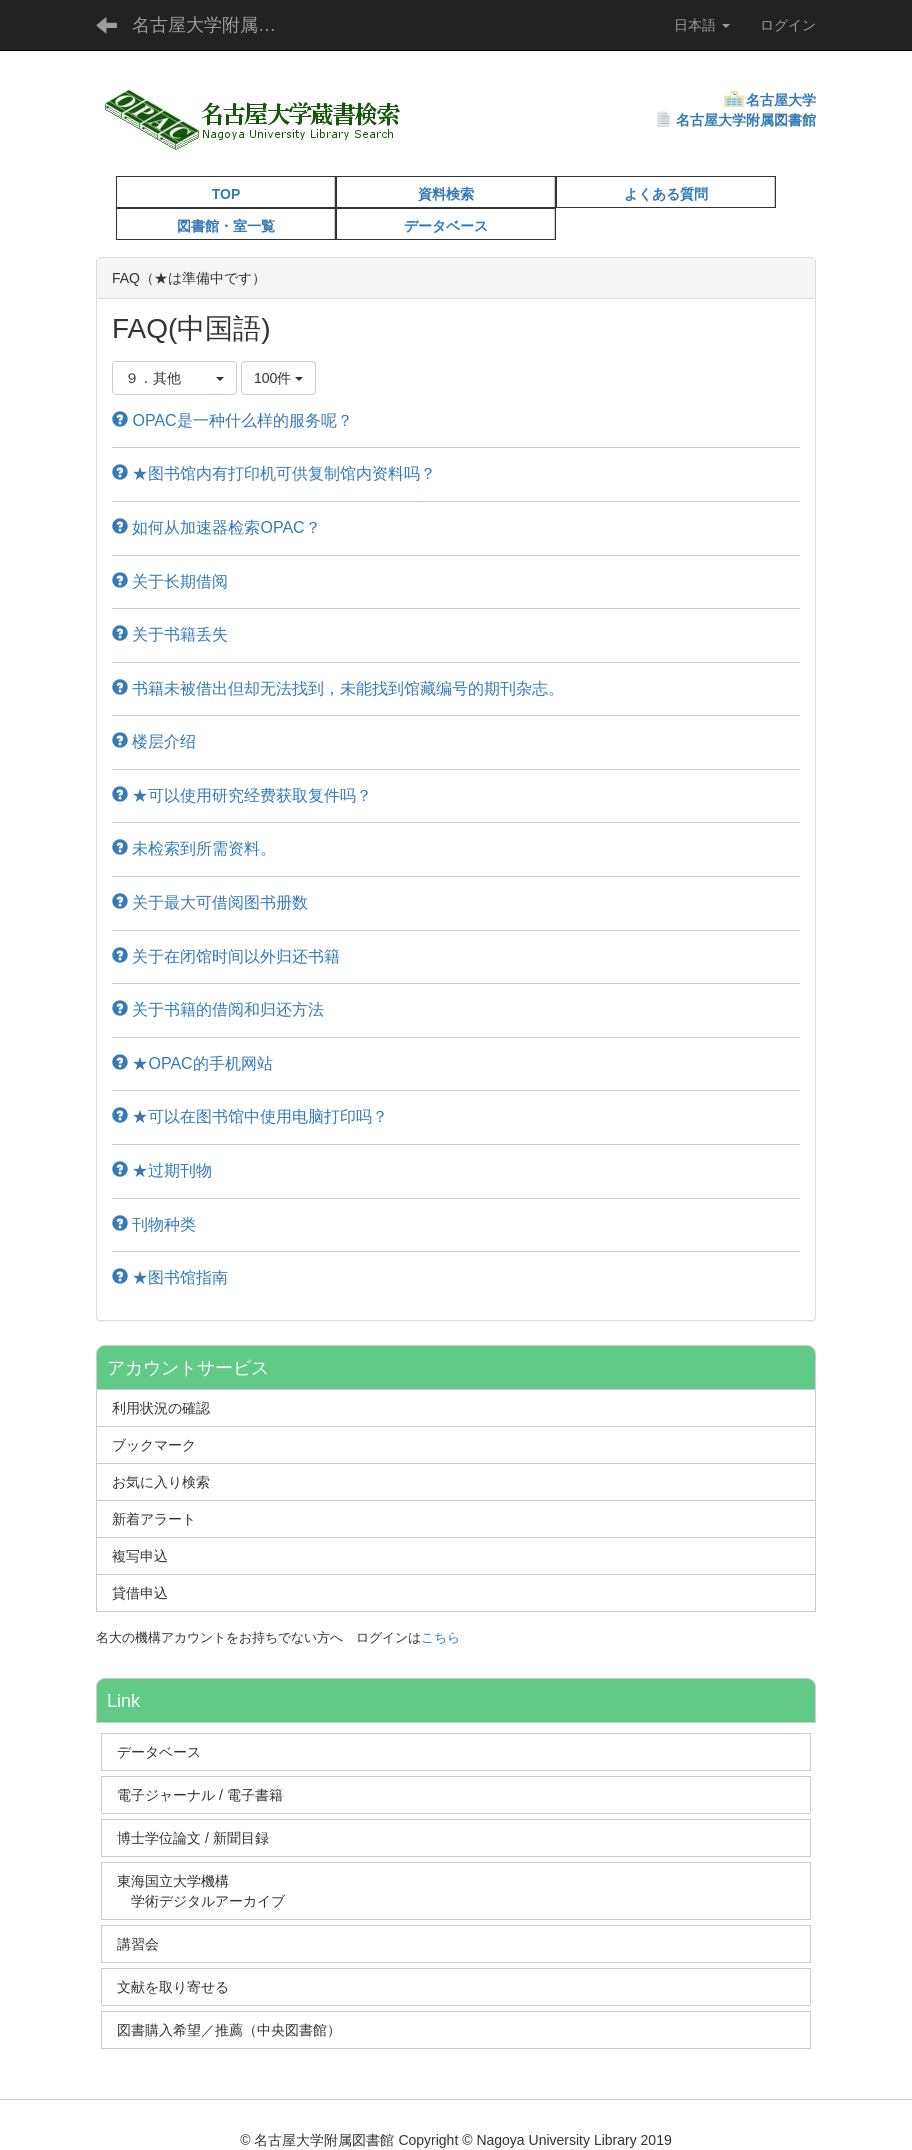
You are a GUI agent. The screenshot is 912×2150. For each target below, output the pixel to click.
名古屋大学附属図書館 (746, 120)
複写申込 (140, 1556)
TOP (226, 194)
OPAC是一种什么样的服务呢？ (232, 420)
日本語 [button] (702, 25)
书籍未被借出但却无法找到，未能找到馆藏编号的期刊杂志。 (338, 688)
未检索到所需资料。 (194, 848)
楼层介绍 (154, 741)
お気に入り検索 (161, 1482)
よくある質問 (666, 194)
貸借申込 (140, 1593)
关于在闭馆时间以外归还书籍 (226, 956)
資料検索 (446, 194)
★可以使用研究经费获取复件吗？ (242, 795)
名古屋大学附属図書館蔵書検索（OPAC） (216, 25)
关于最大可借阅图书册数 (210, 902)
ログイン (788, 25)
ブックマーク (154, 1445)
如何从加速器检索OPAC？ (216, 527)
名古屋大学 (781, 100)
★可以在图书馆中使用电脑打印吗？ (250, 1116)
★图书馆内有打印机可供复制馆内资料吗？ (274, 473)
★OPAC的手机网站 (192, 1063)
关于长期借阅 (170, 581)
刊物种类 (154, 1224)
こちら (440, 1637)
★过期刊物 (162, 1170)
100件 (278, 378)
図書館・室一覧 (226, 226)
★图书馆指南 (170, 1277)
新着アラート (154, 1519)
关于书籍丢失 (170, 634)
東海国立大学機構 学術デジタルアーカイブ (210, 1891)
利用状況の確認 (161, 1408)
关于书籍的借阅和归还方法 (218, 1009)
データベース (446, 226)
